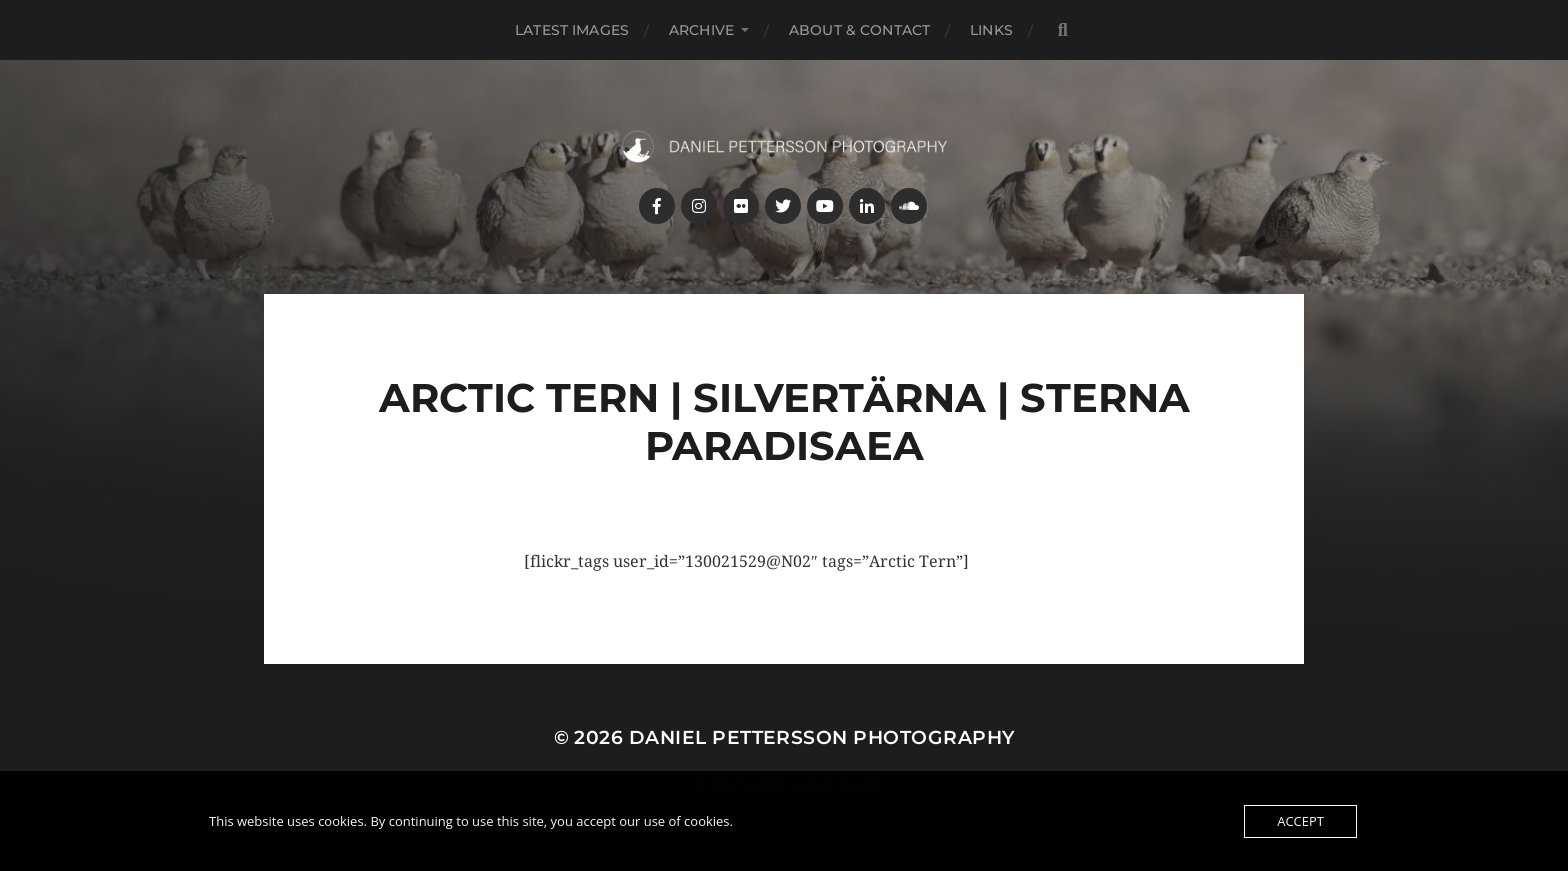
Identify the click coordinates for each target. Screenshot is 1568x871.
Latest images (572, 30)
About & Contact (859, 30)
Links (991, 30)
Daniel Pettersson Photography (822, 737)
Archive (701, 30)
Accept (1300, 821)
